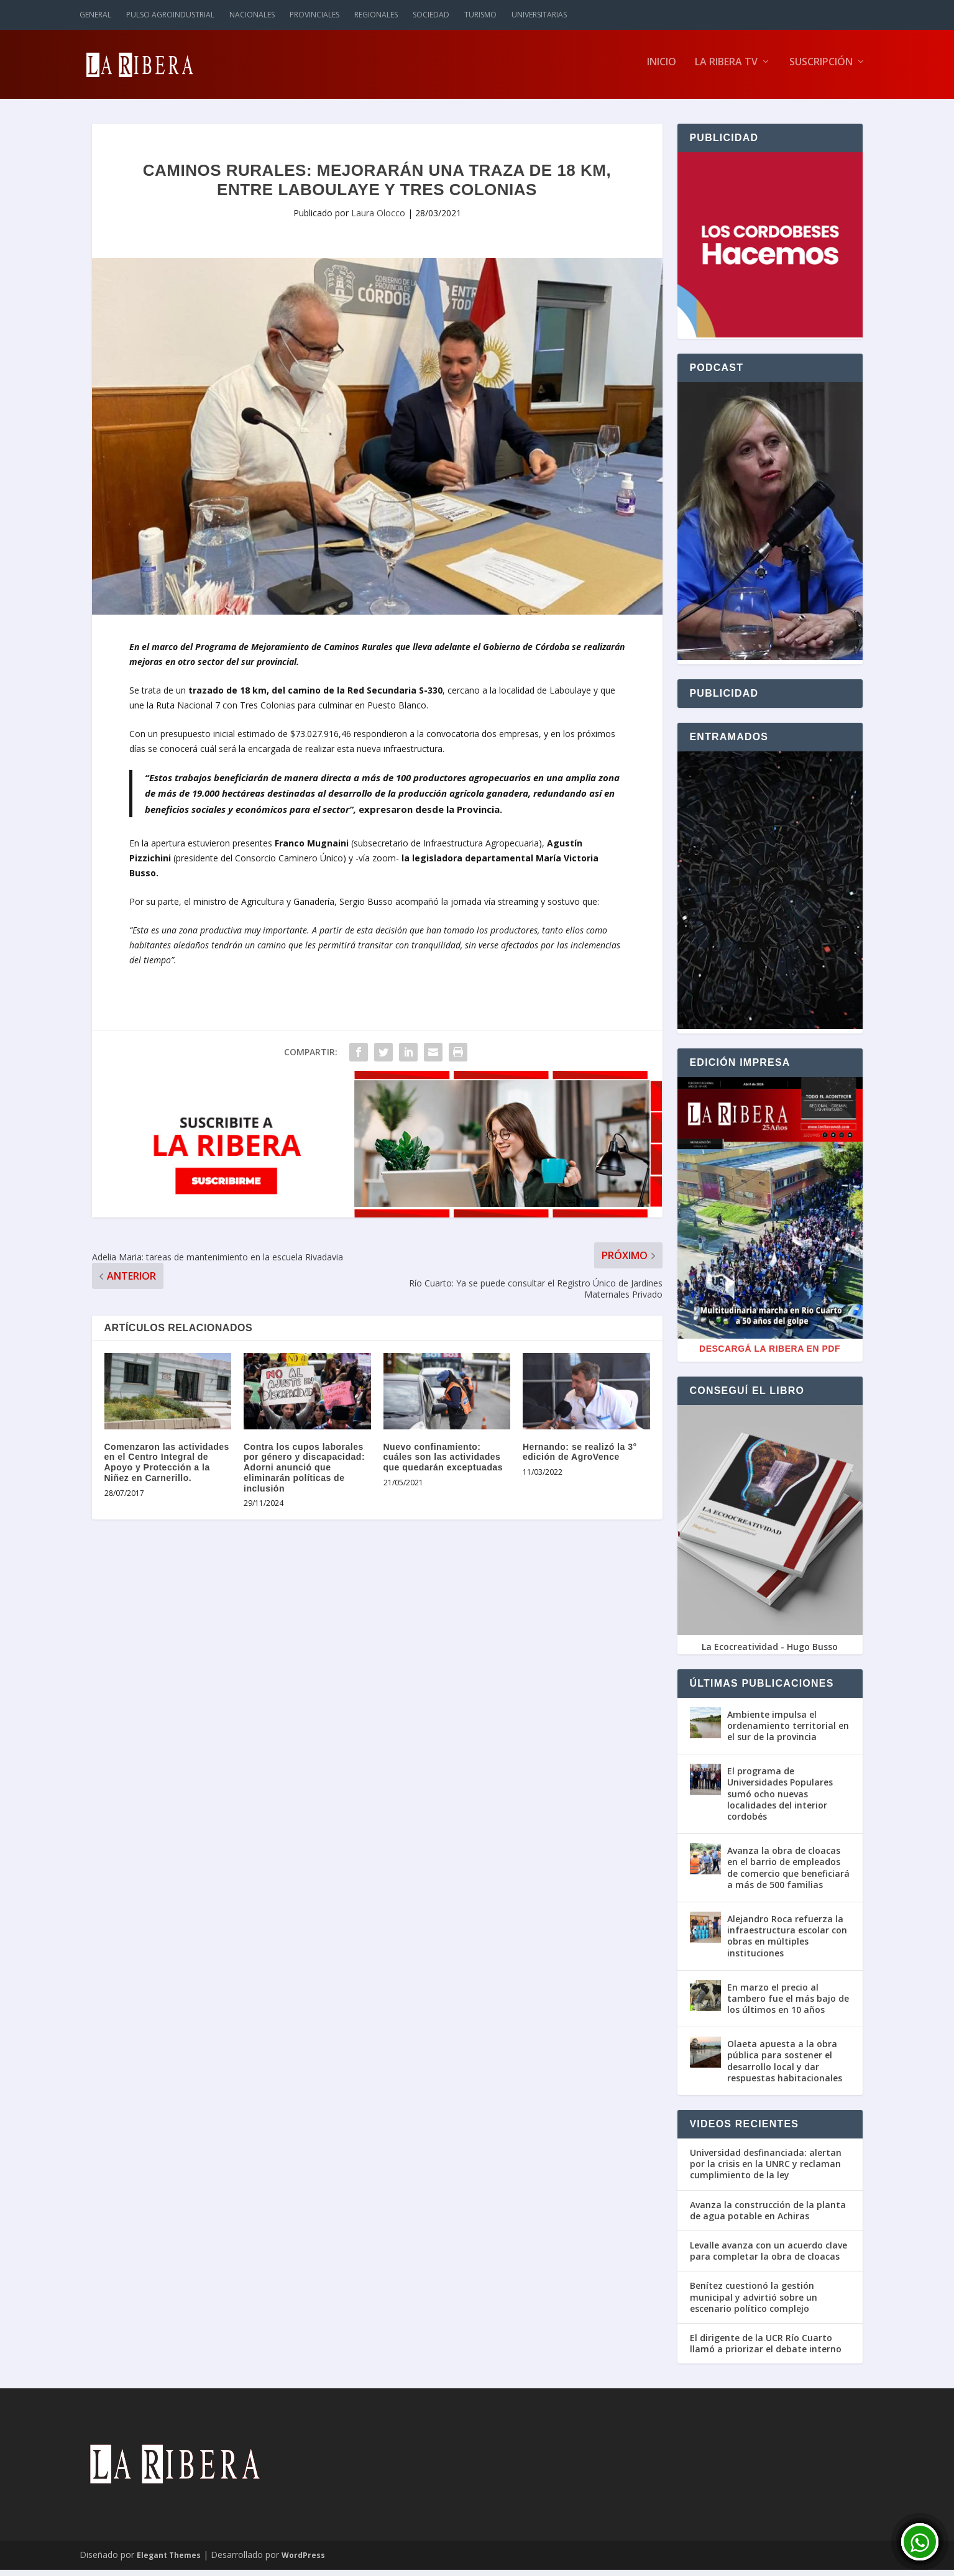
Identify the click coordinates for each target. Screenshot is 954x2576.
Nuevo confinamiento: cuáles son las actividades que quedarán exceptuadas (443, 1462)
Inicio (661, 68)
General (95, 14)
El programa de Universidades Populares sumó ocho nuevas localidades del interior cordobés (780, 1799)
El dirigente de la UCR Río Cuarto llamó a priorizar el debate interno (766, 2349)
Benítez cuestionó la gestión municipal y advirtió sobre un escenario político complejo (753, 2302)
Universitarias (539, 14)
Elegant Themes (169, 2561)
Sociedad (431, 14)
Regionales (376, 14)
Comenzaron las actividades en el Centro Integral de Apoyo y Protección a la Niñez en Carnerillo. (166, 1467)
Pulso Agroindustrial (170, 14)
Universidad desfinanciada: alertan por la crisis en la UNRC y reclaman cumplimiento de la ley (766, 2169)
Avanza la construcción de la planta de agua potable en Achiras (768, 2216)
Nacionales (252, 14)
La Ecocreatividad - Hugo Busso (770, 1652)
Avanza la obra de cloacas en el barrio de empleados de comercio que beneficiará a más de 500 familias (788, 1873)
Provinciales (314, 14)
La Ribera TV (726, 68)
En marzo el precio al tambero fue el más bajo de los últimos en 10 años (788, 2004)
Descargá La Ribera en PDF (769, 1355)
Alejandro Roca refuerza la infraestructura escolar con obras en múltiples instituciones (787, 1941)
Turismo (480, 14)
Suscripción (821, 68)
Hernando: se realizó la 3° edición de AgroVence (580, 1457)
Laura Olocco (378, 218)
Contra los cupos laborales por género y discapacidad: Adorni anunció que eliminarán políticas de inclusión (304, 1473)
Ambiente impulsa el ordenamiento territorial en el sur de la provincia (788, 1731)
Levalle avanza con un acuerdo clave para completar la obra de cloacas (768, 2256)
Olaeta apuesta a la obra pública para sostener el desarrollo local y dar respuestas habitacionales (784, 2066)
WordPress (303, 2561)
